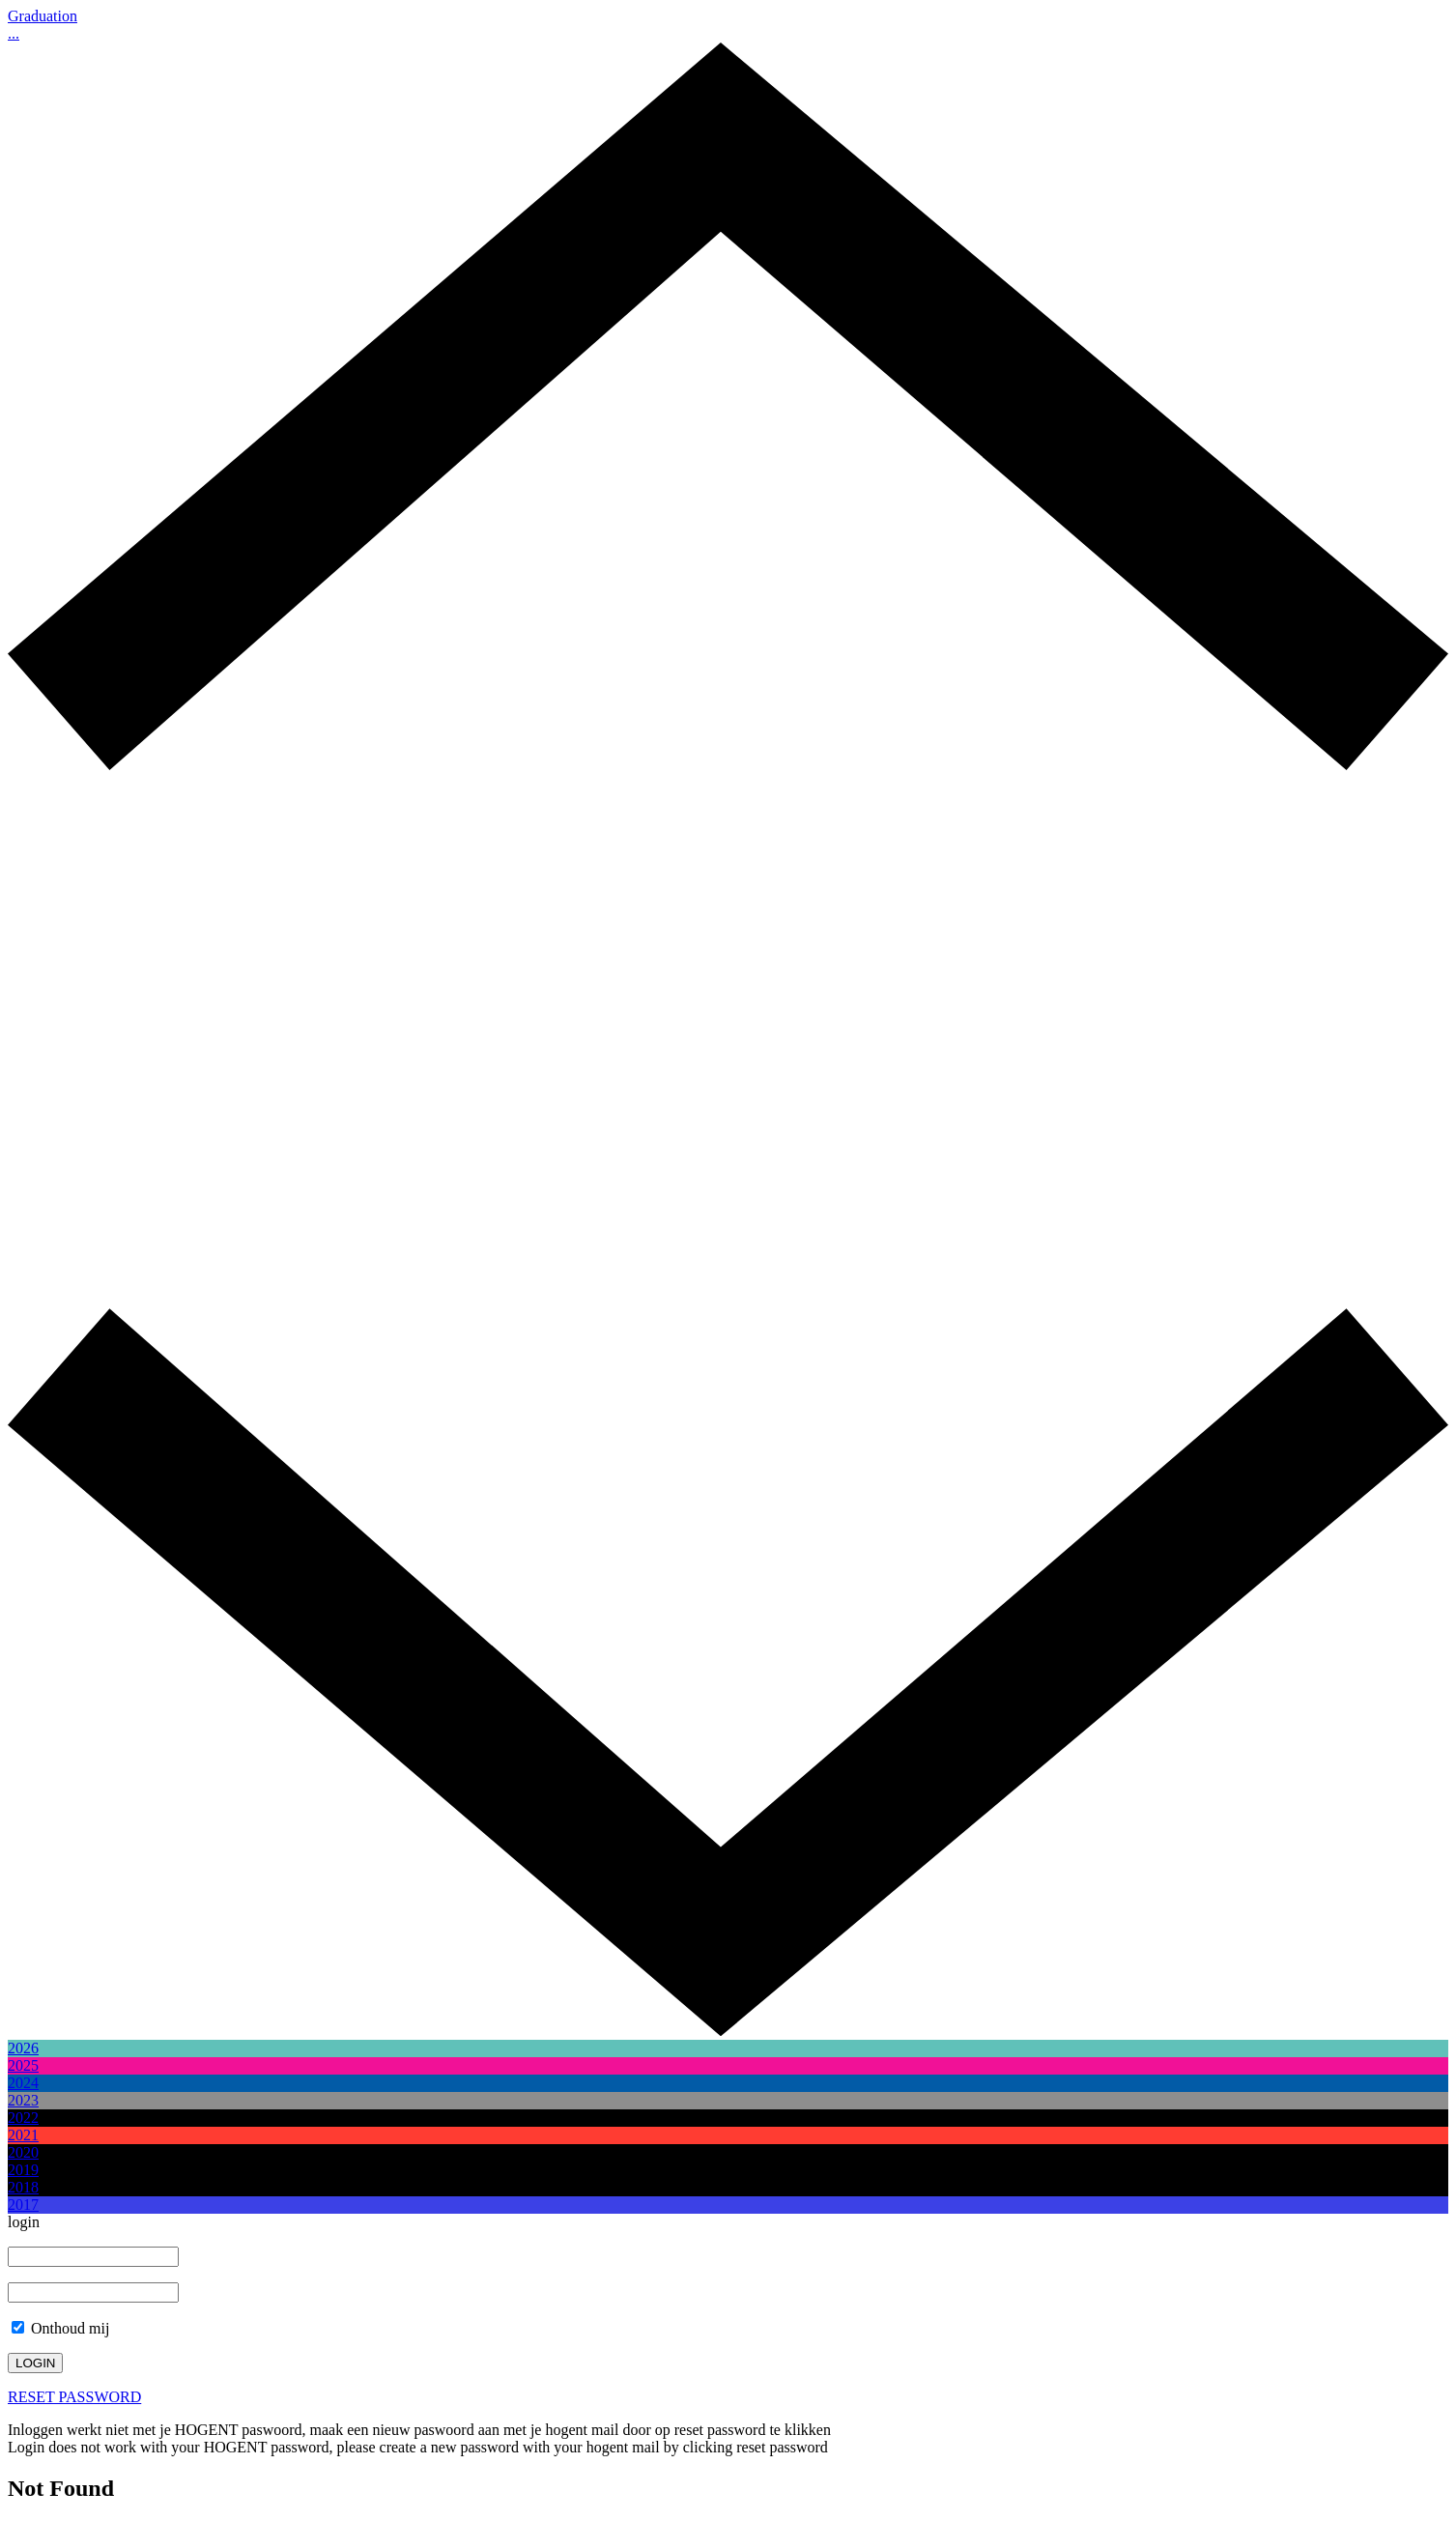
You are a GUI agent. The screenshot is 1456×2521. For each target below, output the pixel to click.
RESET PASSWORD (74, 2397)
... (13, 33)
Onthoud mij (60, 2328)
